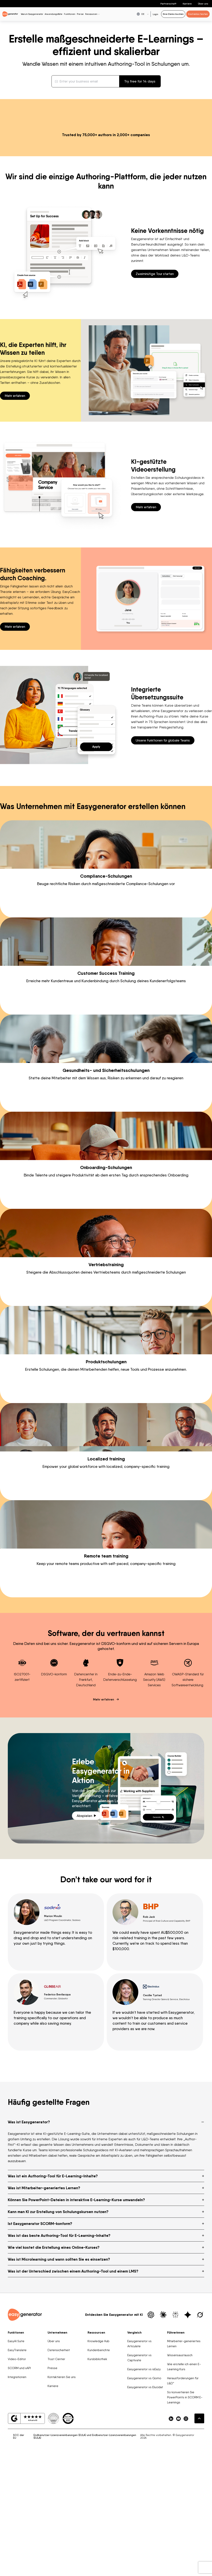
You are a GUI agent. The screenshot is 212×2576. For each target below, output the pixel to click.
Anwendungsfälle (53, 14)
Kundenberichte (99, 2463)
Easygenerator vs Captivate (139, 2471)
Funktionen (69, 14)
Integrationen (17, 2490)
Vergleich (134, 2446)
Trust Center (56, 2472)
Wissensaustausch (179, 2468)
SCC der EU (18, 2549)
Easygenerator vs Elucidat (145, 2500)
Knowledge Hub (98, 2454)
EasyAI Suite (16, 2454)
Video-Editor (17, 2472)
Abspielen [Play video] (86, 1929)
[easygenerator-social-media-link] (171, 2531)
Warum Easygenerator (32, 14)
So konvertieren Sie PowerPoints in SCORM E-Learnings (184, 2510)
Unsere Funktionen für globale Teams (165, 853)
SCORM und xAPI (19, 2481)
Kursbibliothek (97, 2472)
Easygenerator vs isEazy (144, 2482)
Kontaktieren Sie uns (62, 2490)
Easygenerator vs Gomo (144, 2491)
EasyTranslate (17, 2463)
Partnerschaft (169, 3)
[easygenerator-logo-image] (10, 14)
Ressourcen (96, 2446)
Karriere (187, 3)
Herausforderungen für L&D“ (183, 2494)
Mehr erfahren (16, 509)
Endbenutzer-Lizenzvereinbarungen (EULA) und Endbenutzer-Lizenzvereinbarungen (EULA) (85, 2549)
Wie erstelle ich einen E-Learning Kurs (184, 2480)
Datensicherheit (59, 2463)
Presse (52, 2481)
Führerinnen (176, 2446)
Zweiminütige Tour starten (156, 387)
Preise (80, 14)
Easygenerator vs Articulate (139, 2457)
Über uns (203, 3)
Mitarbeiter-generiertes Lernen (183, 2457)
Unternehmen (57, 2446)
